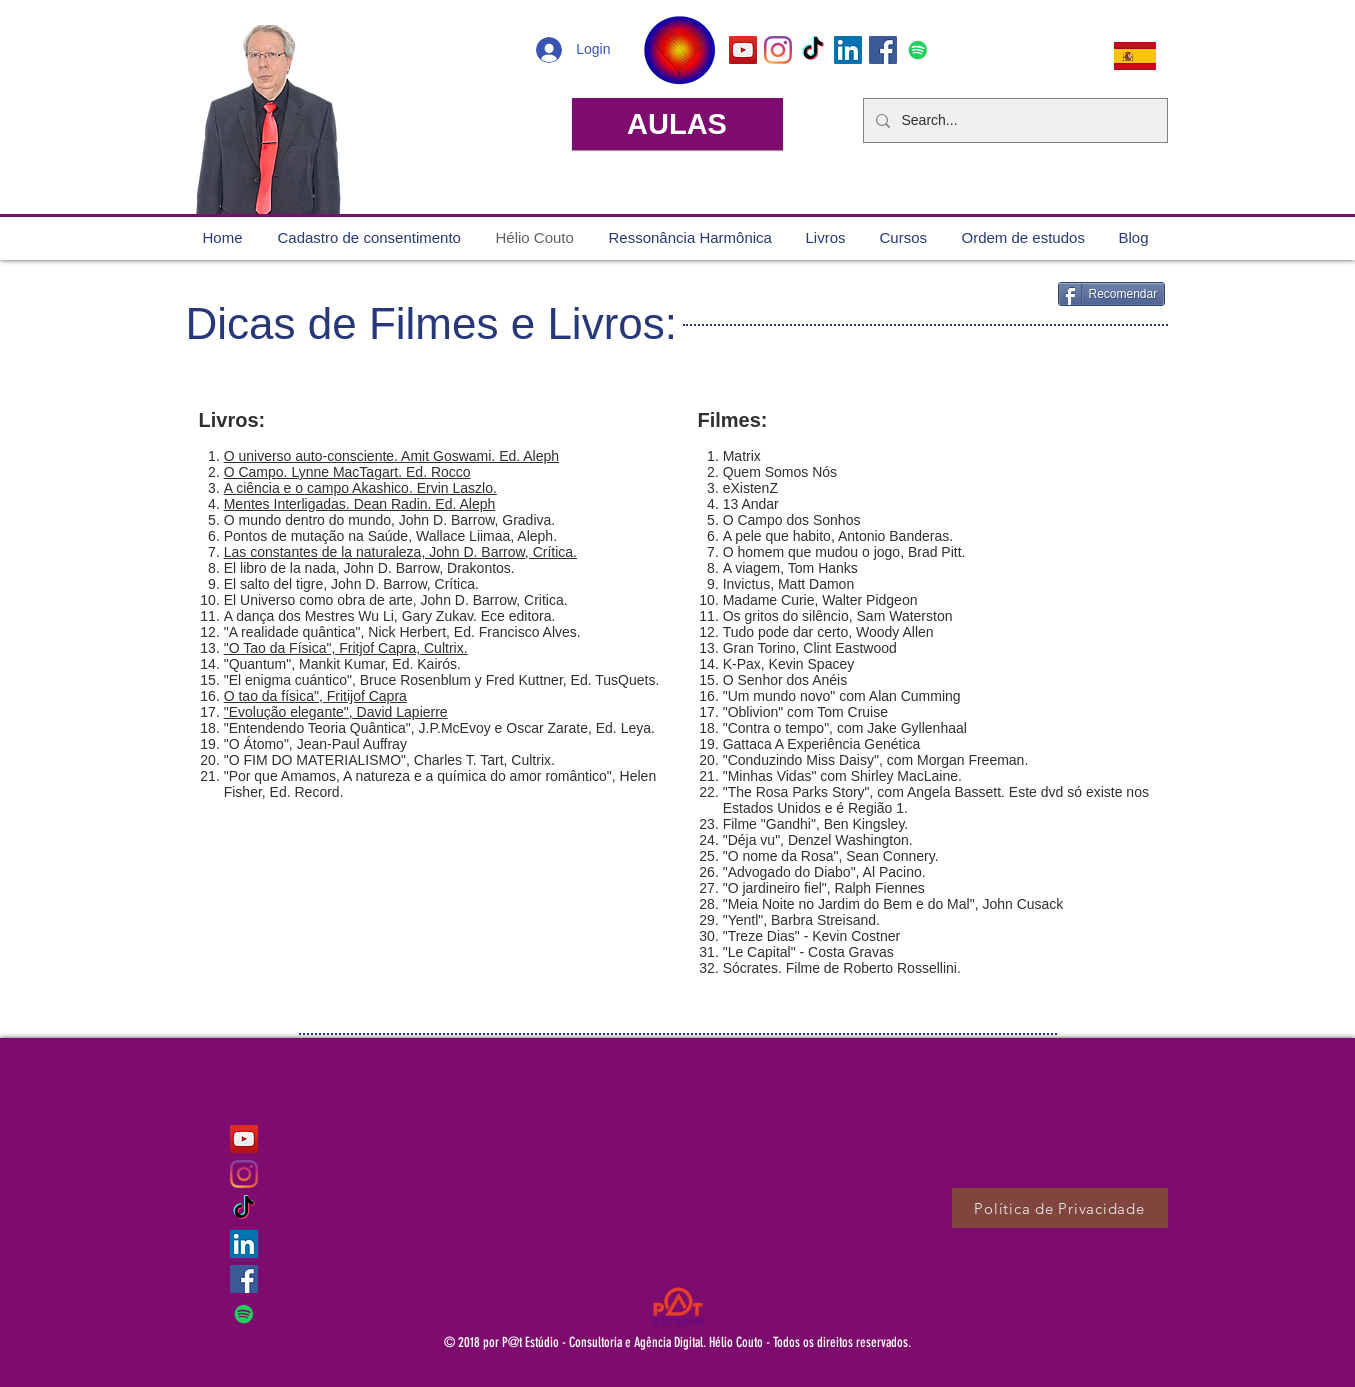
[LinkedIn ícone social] (848, 50)
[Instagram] (778, 50)
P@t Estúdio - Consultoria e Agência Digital (602, 1342)
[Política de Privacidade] (1060, 1208)
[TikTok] (813, 50)
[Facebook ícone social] (883, 50)
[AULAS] (677, 124)
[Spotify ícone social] (918, 50)
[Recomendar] (1112, 294)
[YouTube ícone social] (743, 50)
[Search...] (1013, 120)
